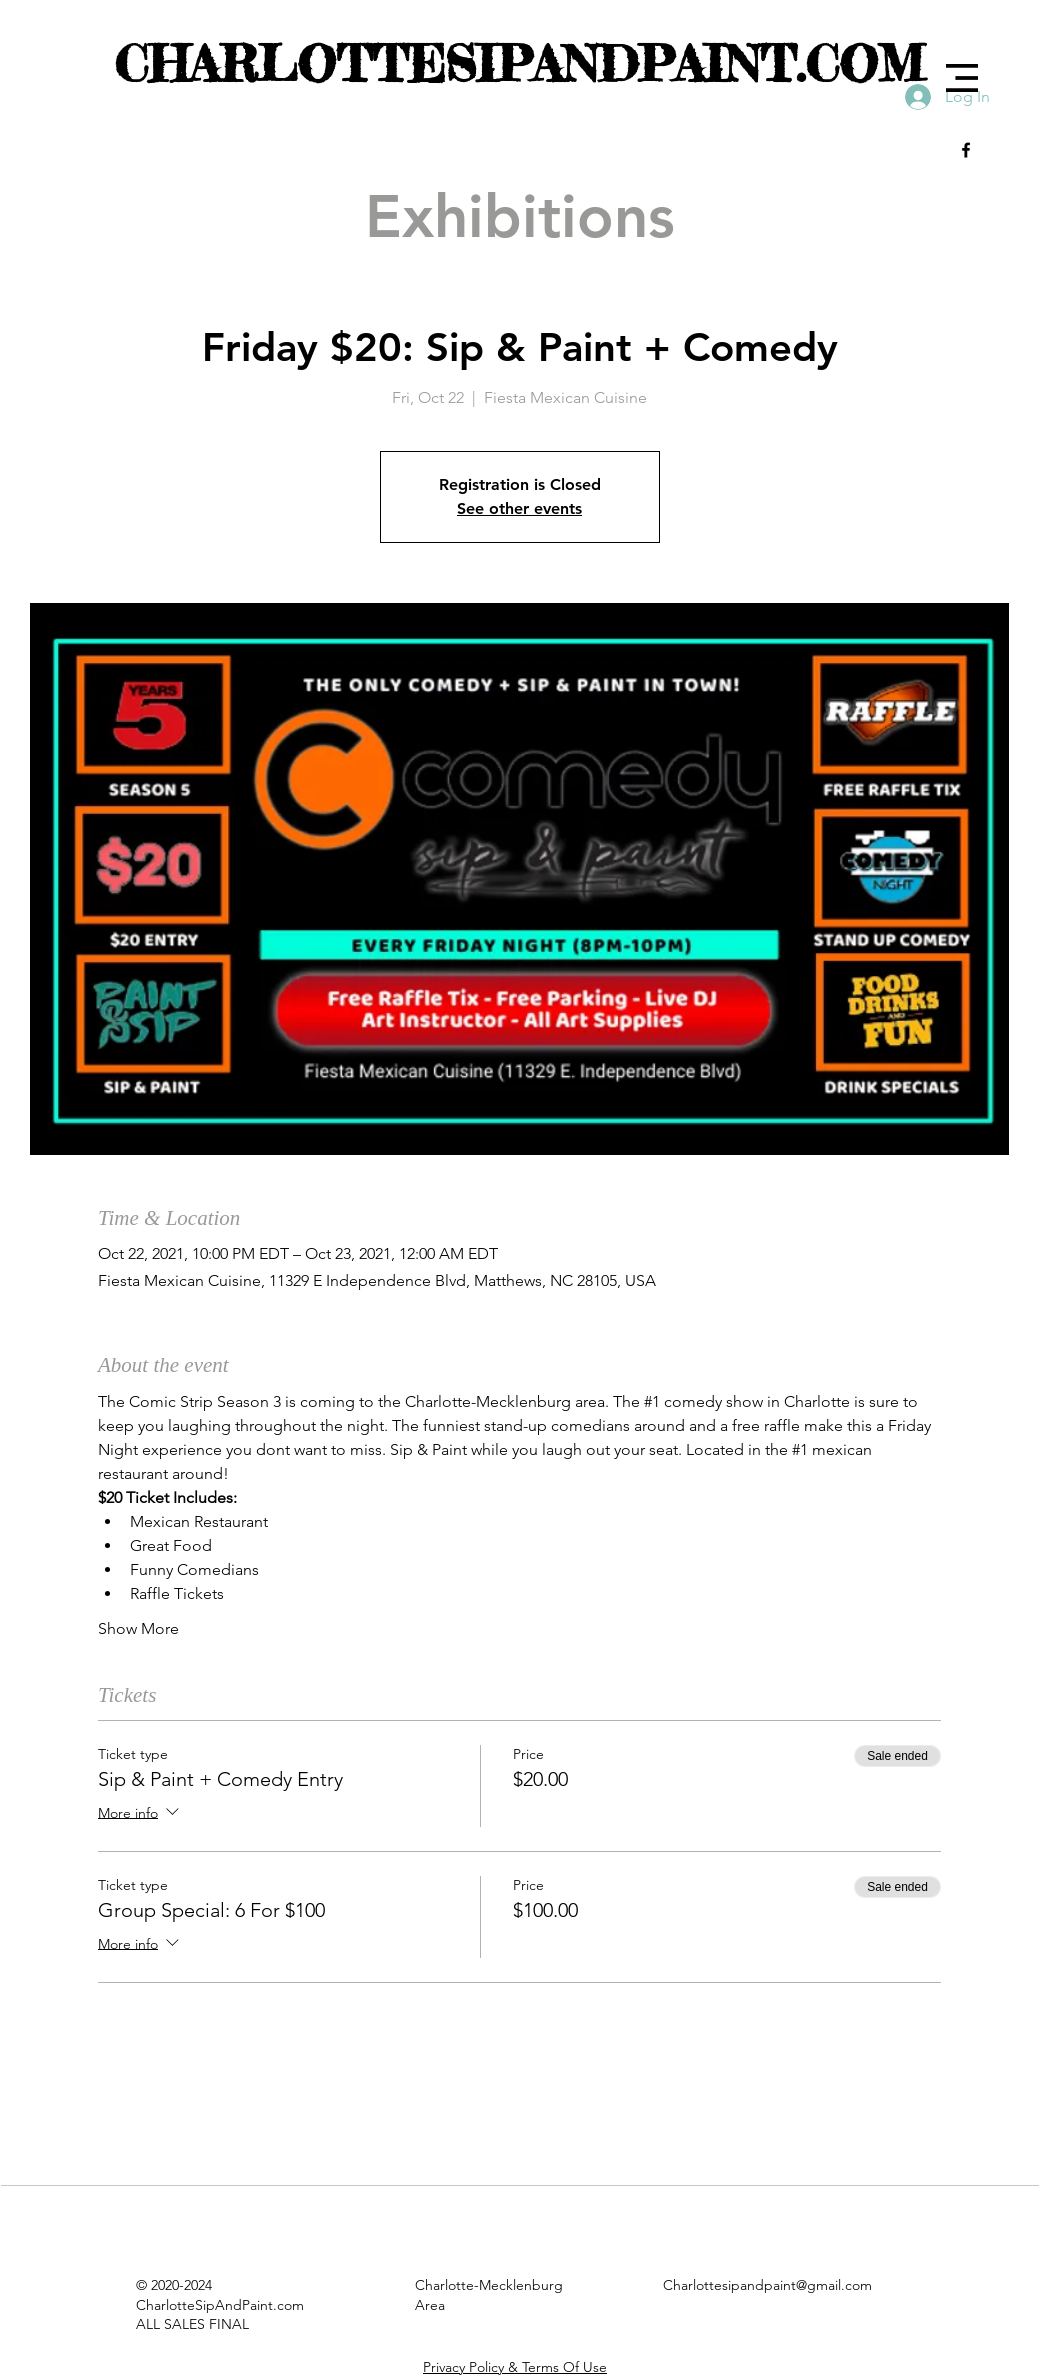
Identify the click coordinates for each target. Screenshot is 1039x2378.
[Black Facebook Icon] (966, 150)
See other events (519, 508)
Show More (138, 1628)
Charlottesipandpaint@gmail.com (767, 2285)
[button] (962, 78)
